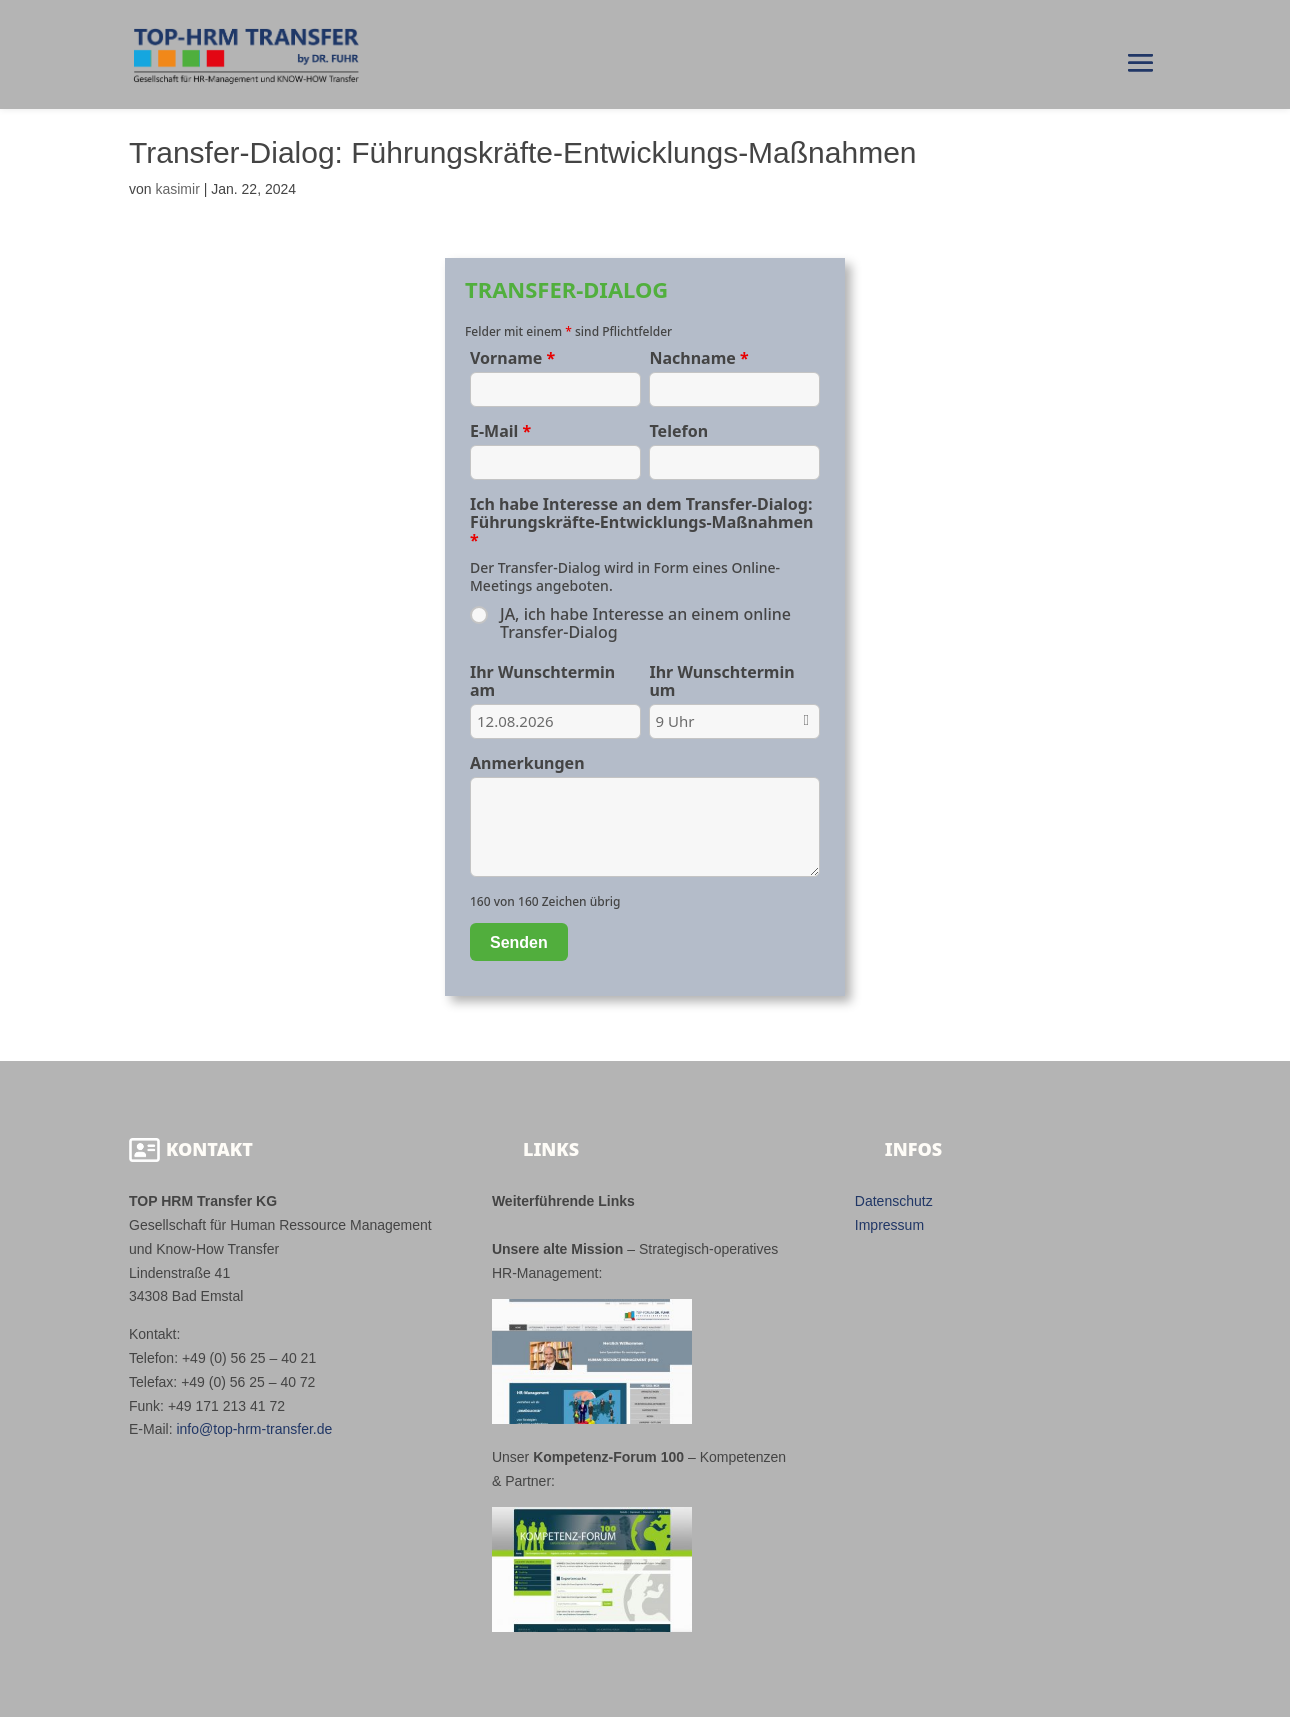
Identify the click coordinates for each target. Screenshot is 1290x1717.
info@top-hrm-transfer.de (254, 1429)
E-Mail (500, 431)
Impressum (889, 1225)
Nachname (698, 358)
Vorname (512, 358)
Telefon (678, 431)
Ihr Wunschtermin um (721, 681)
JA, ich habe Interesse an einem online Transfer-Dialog (645, 623)
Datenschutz (894, 1201)
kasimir (177, 189)
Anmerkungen (527, 763)
